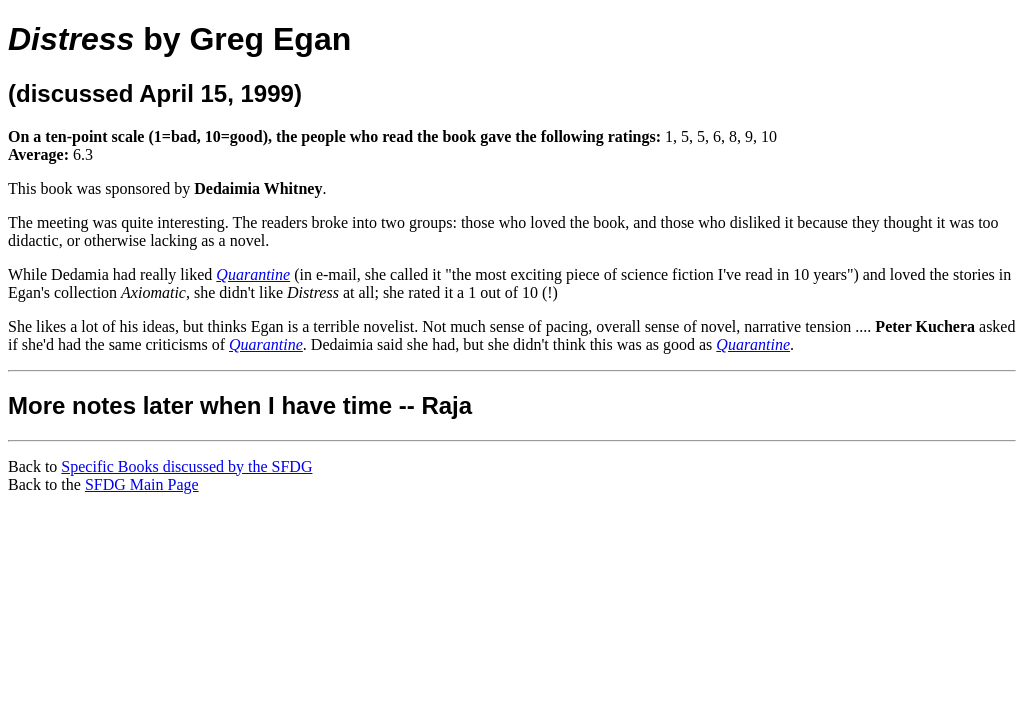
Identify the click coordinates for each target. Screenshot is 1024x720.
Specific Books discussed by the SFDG (186, 466)
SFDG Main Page (142, 484)
